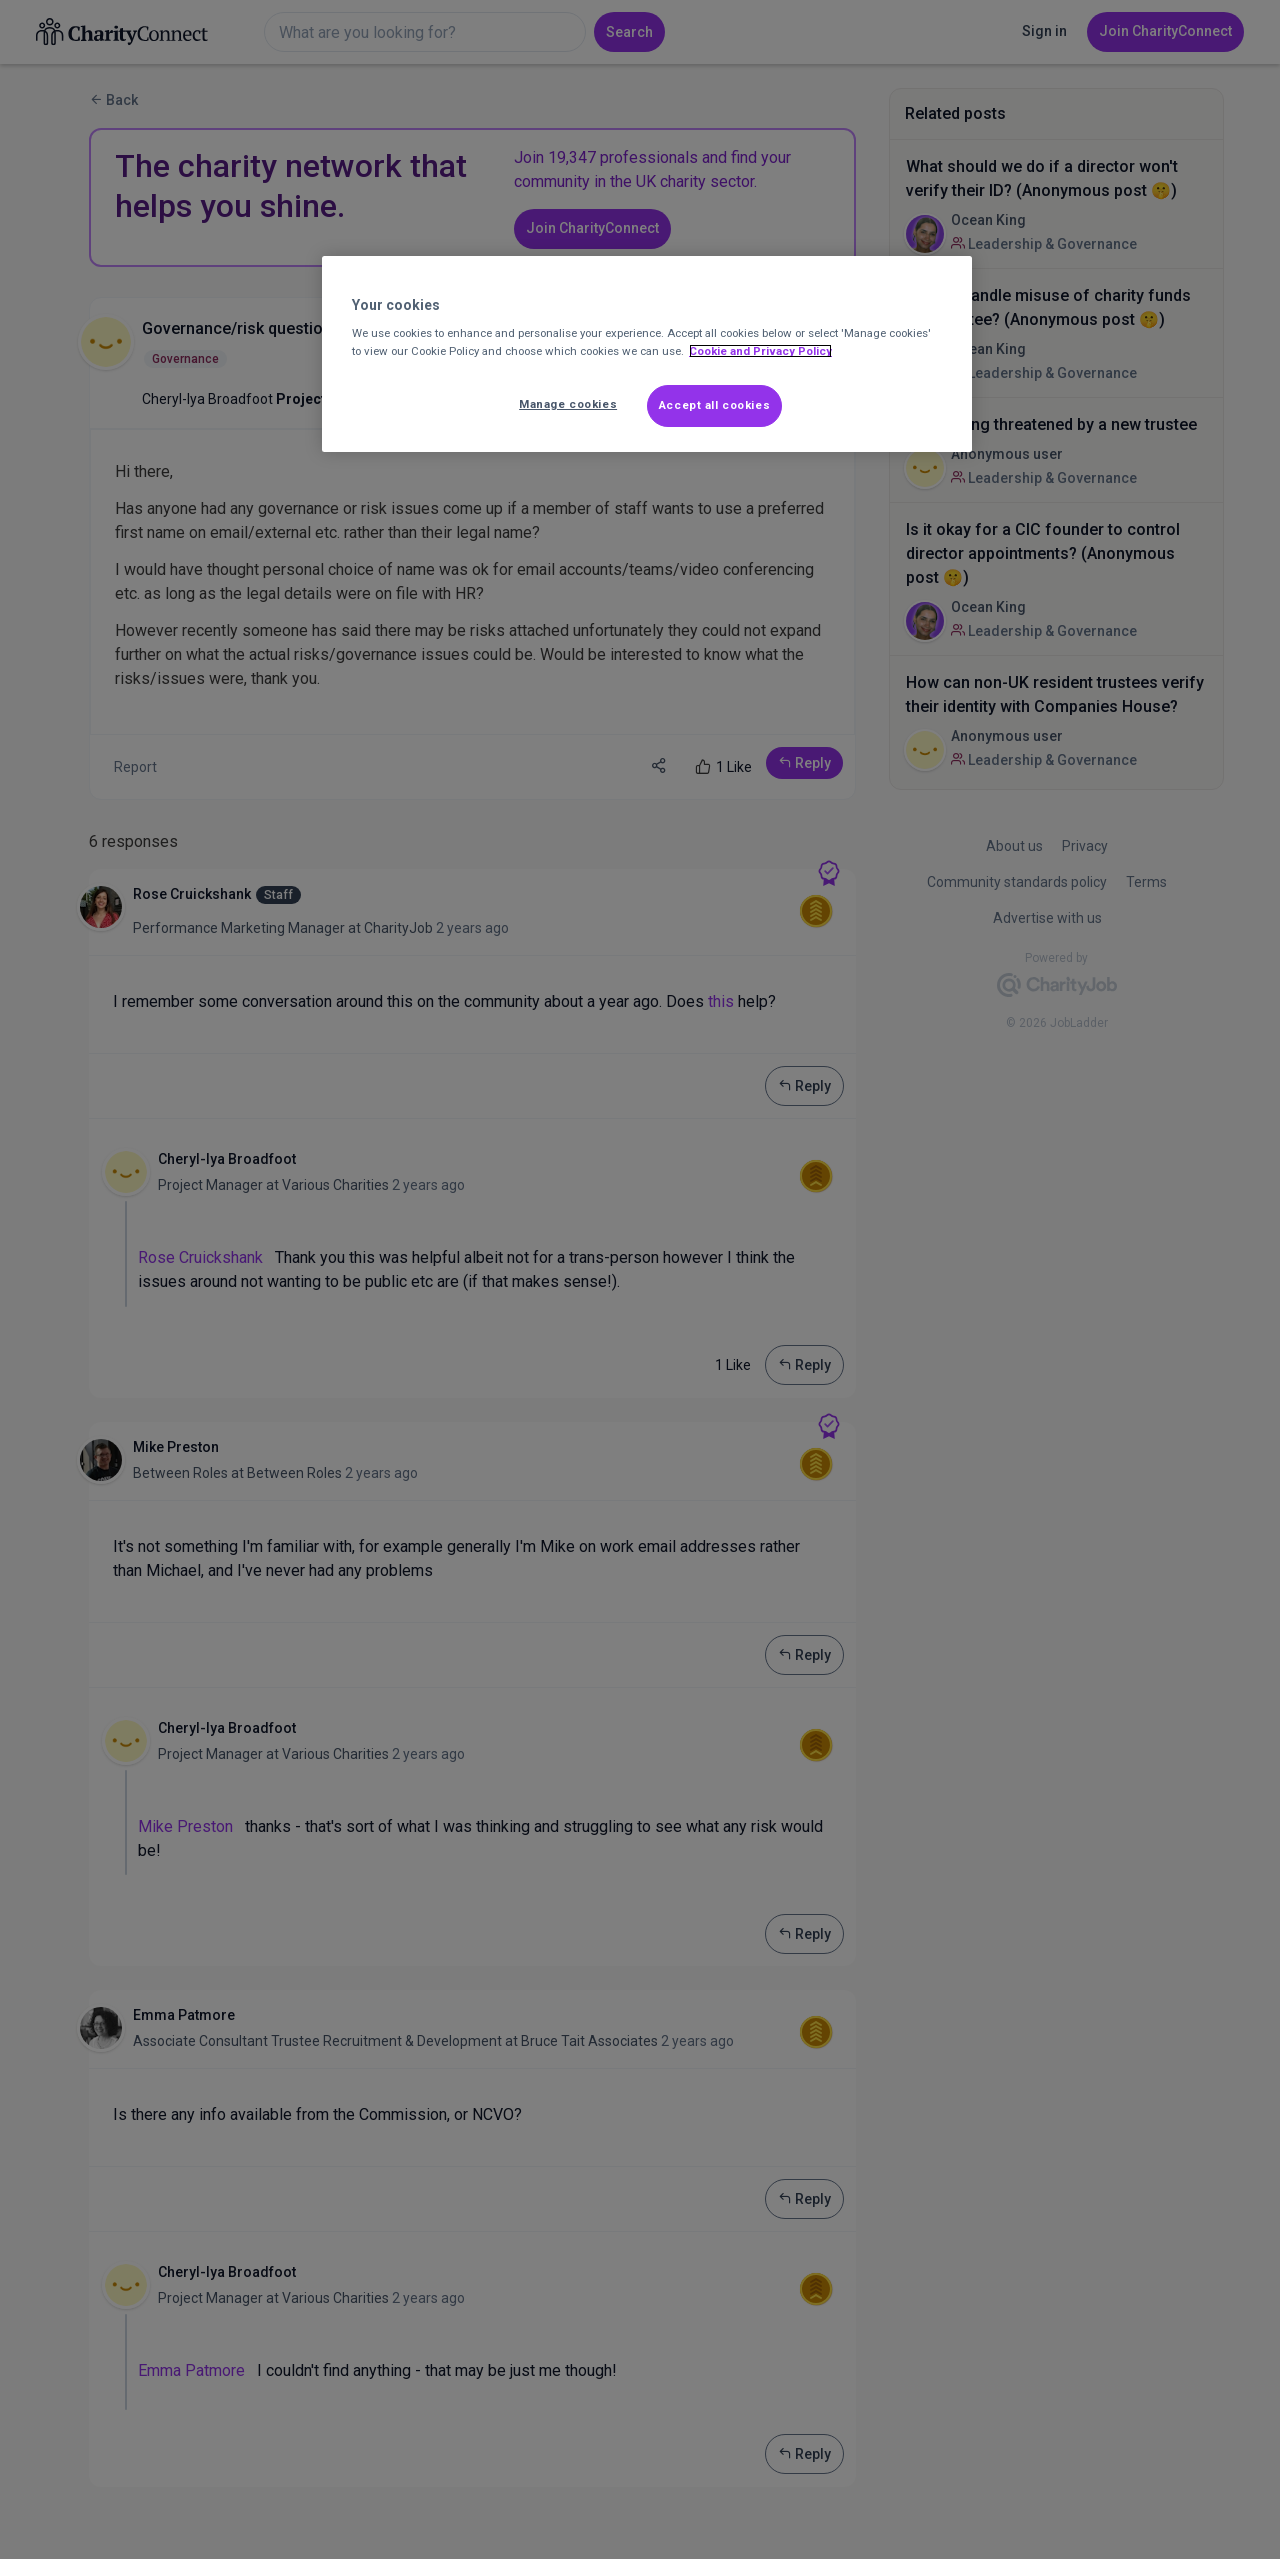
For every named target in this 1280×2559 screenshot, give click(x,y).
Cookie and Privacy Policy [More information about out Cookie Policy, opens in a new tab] (760, 351)
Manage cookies (568, 404)
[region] (647, 354)
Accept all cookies (714, 405)
